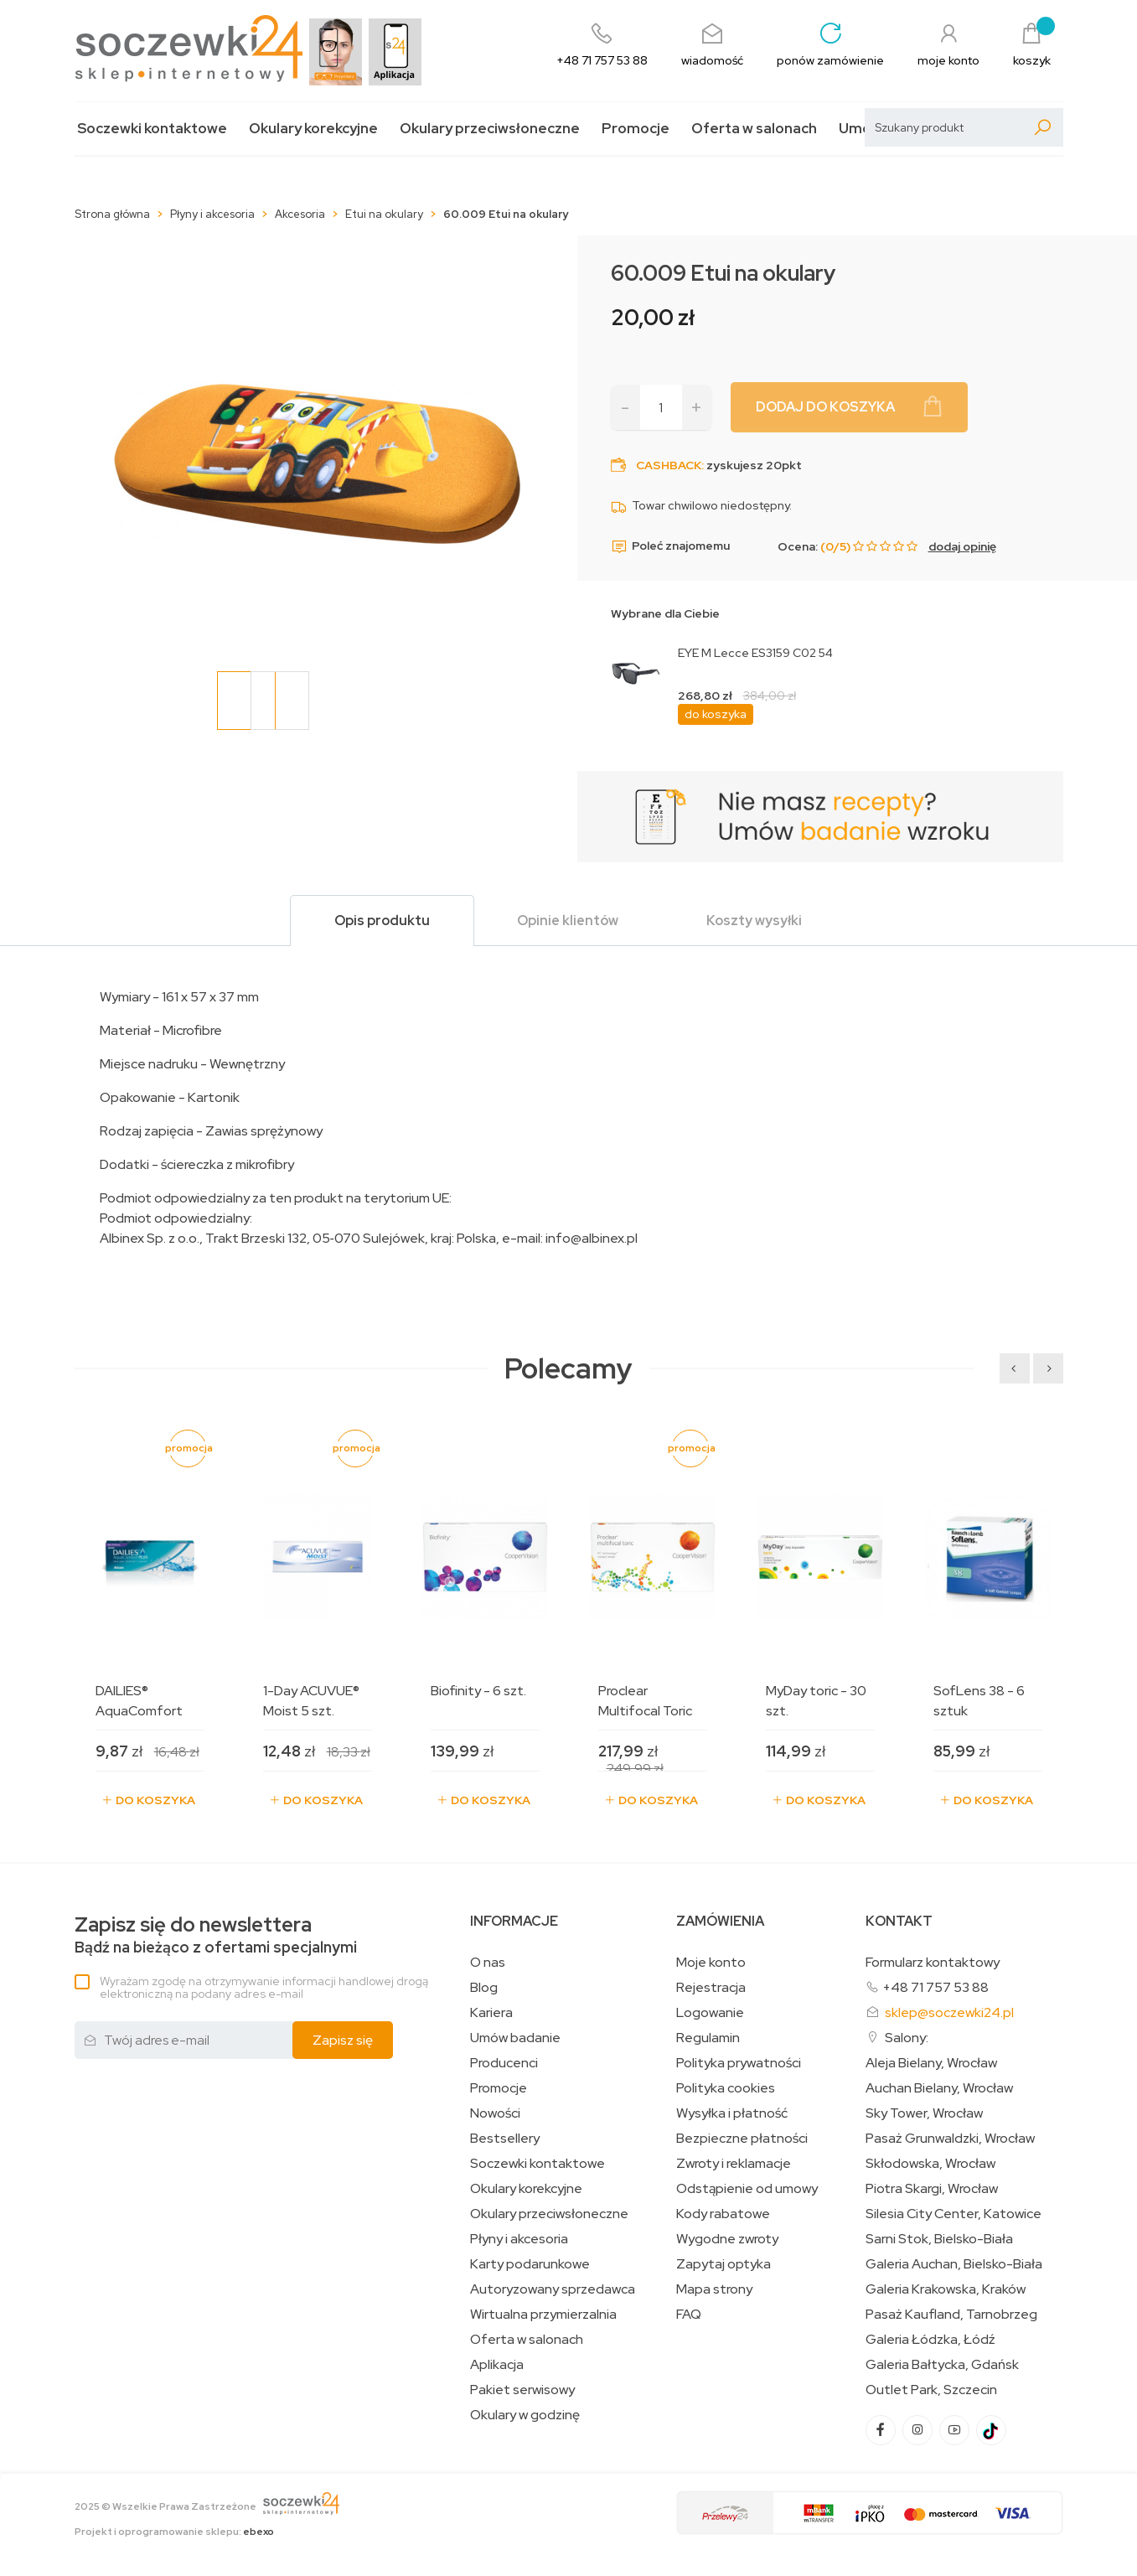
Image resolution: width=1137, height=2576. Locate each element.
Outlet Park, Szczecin (931, 2390)
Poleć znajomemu (670, 546)
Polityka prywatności (738, 2063)
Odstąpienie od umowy (747, 2188)
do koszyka (716, 714)
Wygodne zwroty (727, 2239)
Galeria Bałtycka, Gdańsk (942, 2364)
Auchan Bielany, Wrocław (939, 2088)
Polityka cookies (725, 2088)
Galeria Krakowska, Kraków (946, 2289)
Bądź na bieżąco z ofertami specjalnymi (216, 1935)
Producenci (504, 2063)
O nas (487, 1962)
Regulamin (708, 2038)
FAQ (688, 2314)
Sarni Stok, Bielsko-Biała (939, 2239)
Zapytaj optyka (723, 2264)
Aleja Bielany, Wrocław (931, 2063)
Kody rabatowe (723, 2214)
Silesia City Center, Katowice (953, 2214)
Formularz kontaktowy (933, 1962)
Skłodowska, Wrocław (930, 2163)
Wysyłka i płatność (732, 2113)
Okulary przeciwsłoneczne (489, 128)
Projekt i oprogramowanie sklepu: (174, 2531)
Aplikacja (497, 2364)
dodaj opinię (962, 546)
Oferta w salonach (754, 128)
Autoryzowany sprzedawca (552, 2289)
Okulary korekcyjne (313, 128)
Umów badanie (515, 2038)
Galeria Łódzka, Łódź (930, 2339)
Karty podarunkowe (530, 2264)
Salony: (906, 2037)
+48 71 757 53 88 (935, 1987)
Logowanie (710, 2012)
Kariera (491, 2012)
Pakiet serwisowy (522, 2390)
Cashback (668, 465)
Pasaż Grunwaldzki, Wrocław (950, 2138)
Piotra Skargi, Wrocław (932, 2188)
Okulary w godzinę (525, 2415)
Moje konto (711, 1962)
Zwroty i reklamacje (733, 2163)
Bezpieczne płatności (742, 2138)
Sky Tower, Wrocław (924, 2113)
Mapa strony (714, 2289)
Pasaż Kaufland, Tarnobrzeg (951, 2314)
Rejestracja (711, 1987)
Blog (484, 1987)
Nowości (495, 2113)
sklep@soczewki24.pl (949, 2012)
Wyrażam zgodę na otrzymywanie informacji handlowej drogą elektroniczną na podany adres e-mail (264, 1987)
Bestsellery (505, 2138)
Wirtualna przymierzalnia (543, 2314)
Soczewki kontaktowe (152, 128)
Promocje (635, 128)
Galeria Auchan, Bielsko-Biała (954, 2264)
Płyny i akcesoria (519, 2239)
